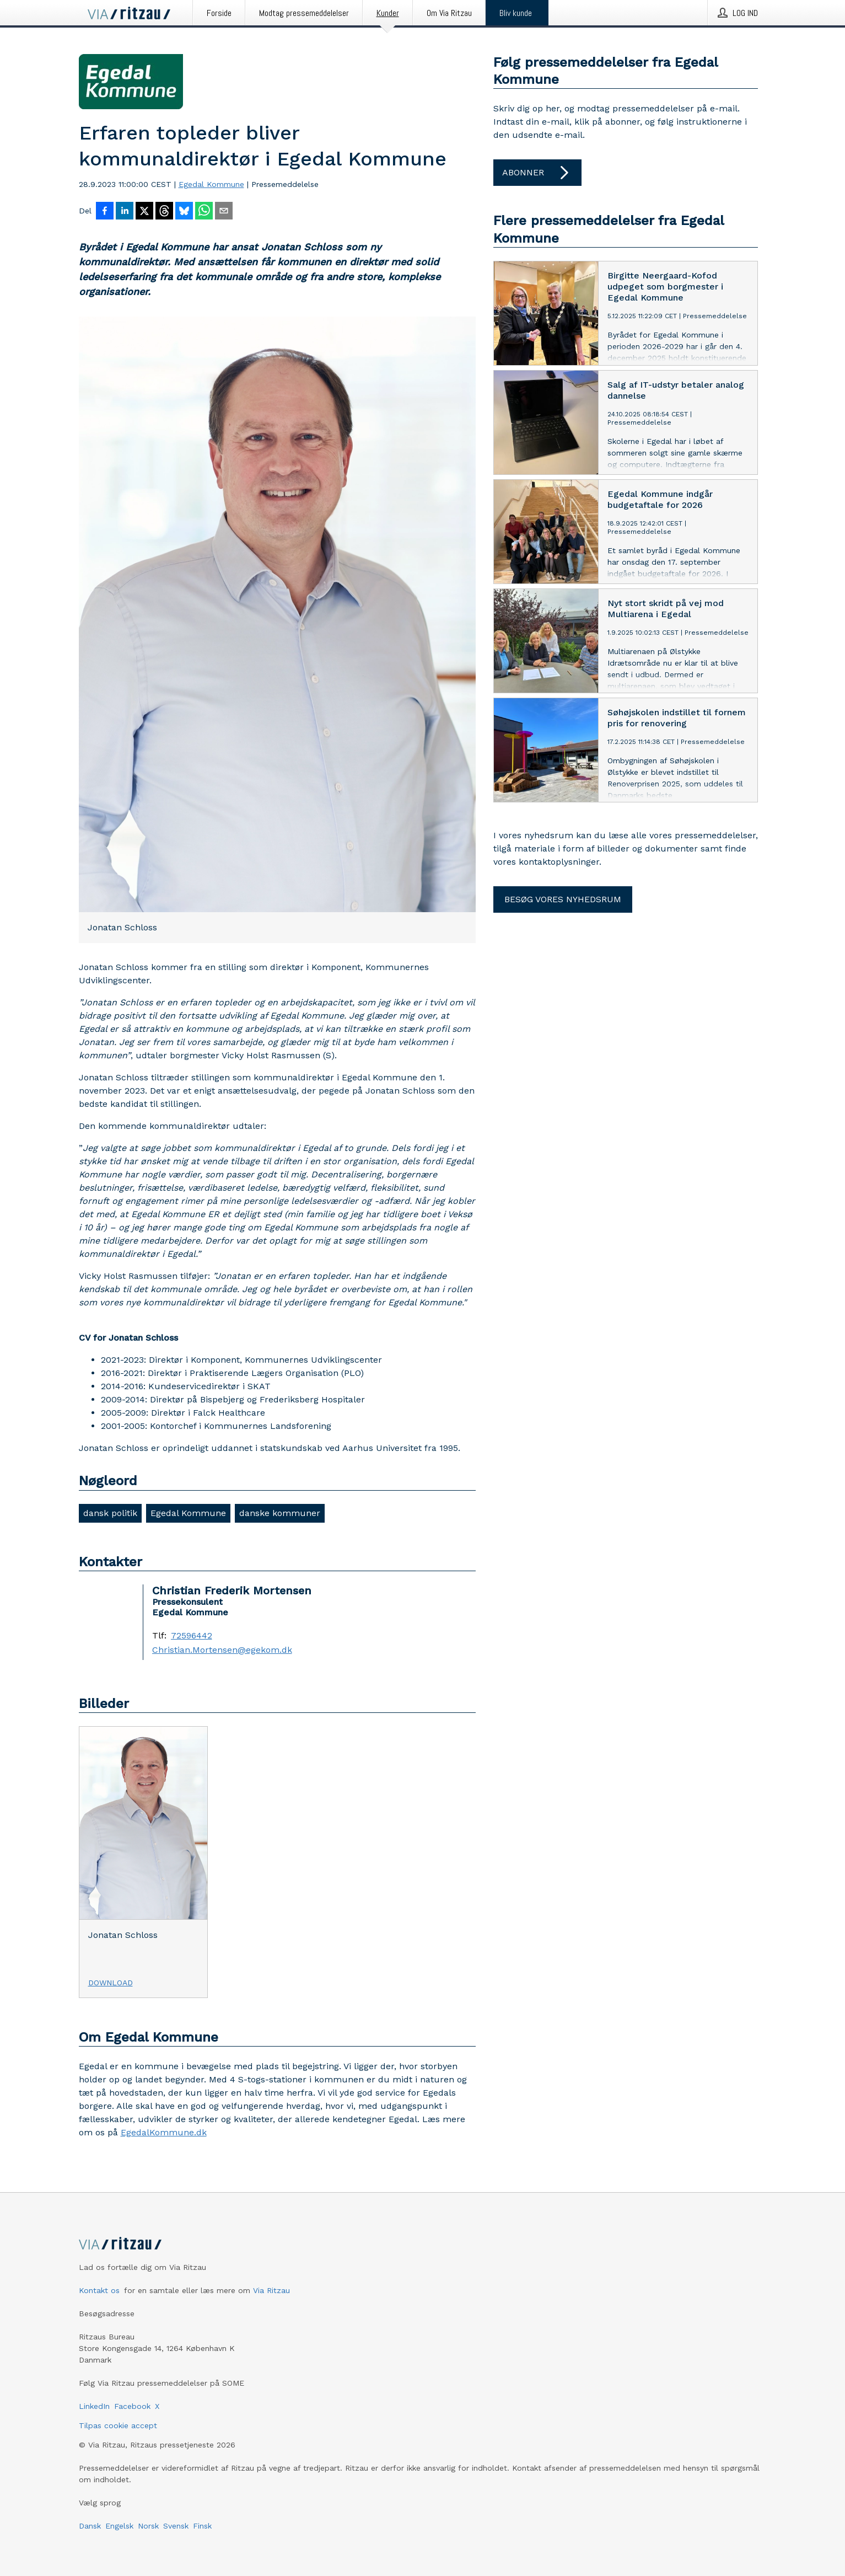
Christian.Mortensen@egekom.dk (222, 1650)
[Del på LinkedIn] (124, 212)
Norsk (148, 2525)
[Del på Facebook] (105, 212)
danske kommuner (279, 1513)
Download (110, 1982)
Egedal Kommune (211, 184)
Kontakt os (99, 2290)
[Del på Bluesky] (184, 212)
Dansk (90, 2525)
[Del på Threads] (164, 212)
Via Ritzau (271, 2290)
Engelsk (119, 2525)
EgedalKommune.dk (164, 2132)
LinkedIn (94, 2406)
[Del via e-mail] (224, 212)
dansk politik (110, 1513)
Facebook (132, 2406)
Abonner (537, 172)
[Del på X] (144, 212)
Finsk (202, 2525)
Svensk (176, 2525)
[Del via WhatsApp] (204, 212)
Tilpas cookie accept (118, 2425)
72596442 (191, 1636)
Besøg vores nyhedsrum (562, 899)
